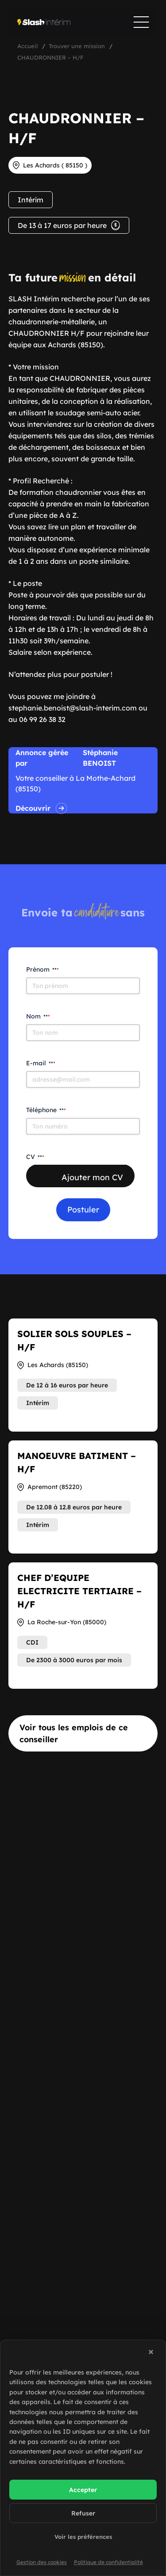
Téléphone (46, 1110)
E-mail (40, 1063)
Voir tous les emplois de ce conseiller (73, 1733)
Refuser (83, 2513)
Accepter (83, 2490)
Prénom (42, 969)
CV (35, 1157)
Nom (38, 1016)
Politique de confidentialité (108, 2562)
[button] (152, 2353)
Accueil (27, 45)
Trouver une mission (77, 45)
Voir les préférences (83, 2536)
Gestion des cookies (41, 2562)
